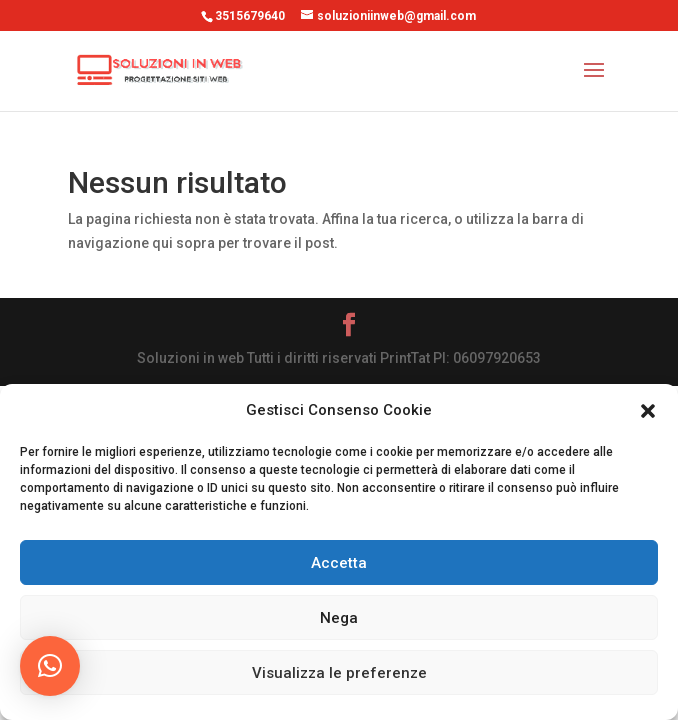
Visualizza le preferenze (339, 673)
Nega (339, 618)
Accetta (339, 563)
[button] (648, 411)
